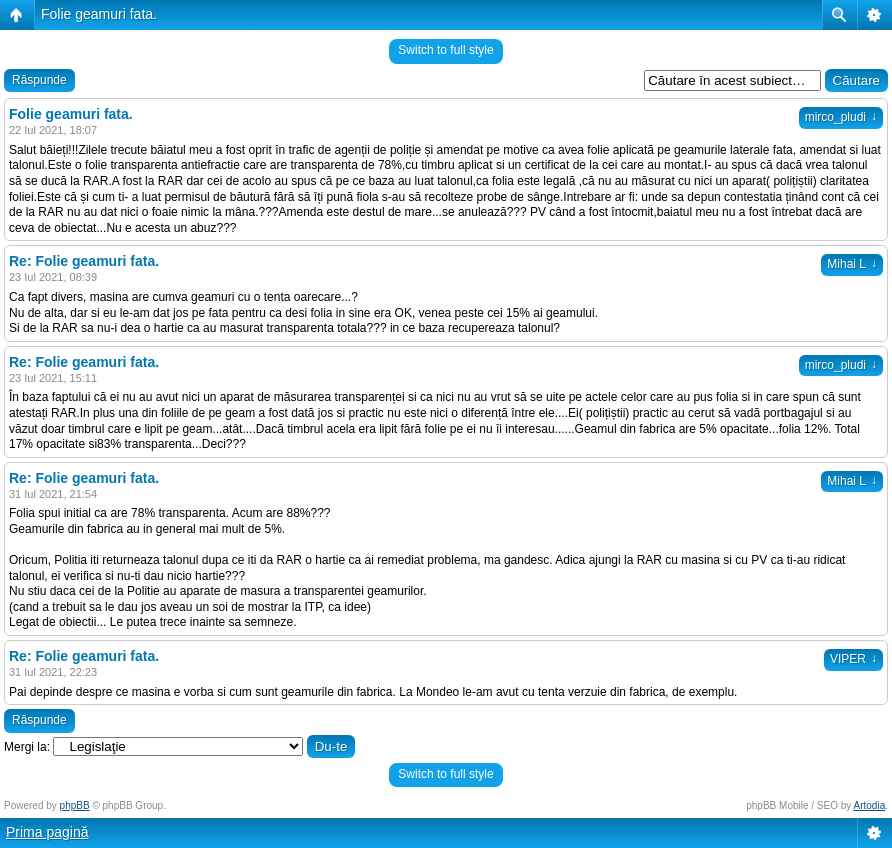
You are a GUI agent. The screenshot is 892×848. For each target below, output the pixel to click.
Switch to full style (445, 50)
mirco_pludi (841, 117)
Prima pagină (47, 832)
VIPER (853, 659)
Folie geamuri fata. (99, 14)
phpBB (75, 805)
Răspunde (39, 80)
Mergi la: (27, 747)
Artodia (870, 805)
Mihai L (852, 264)
